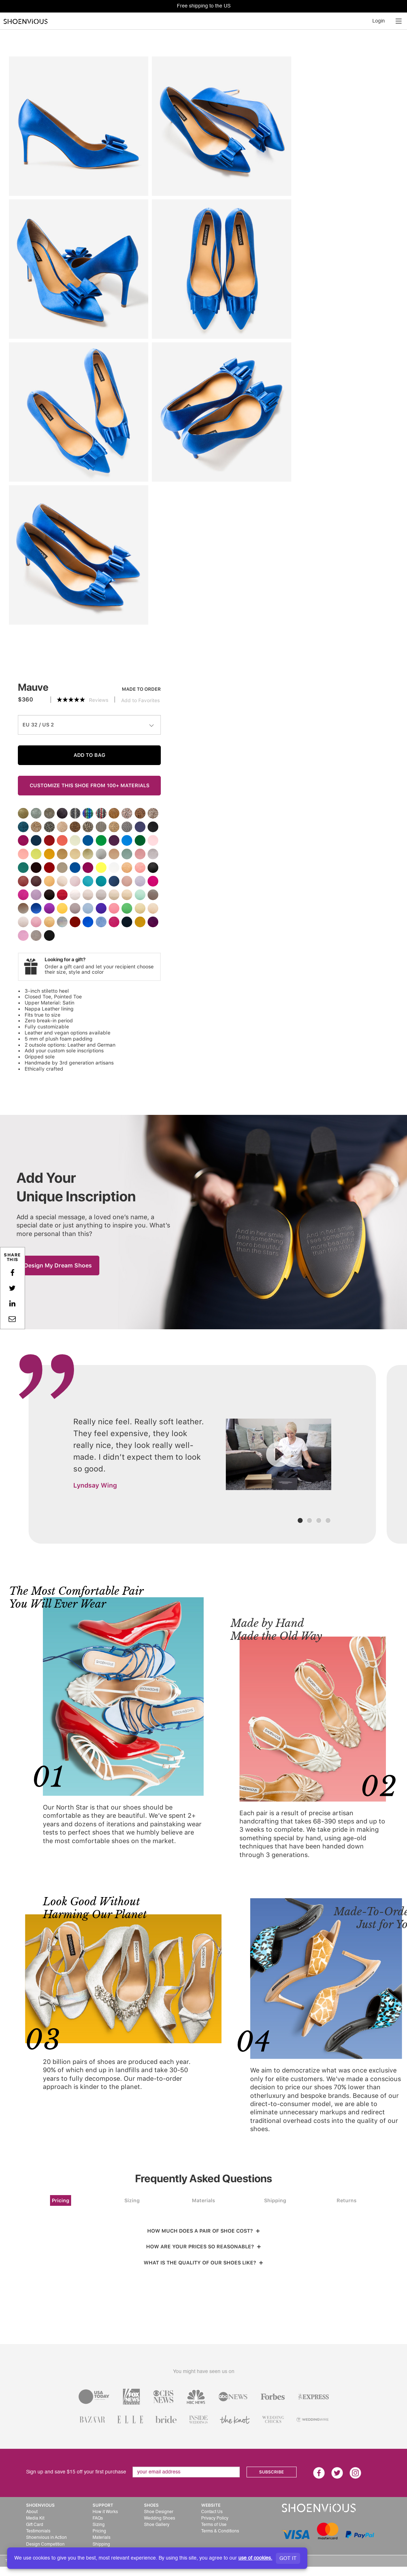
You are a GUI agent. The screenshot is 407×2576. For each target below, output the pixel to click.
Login (378, 21)
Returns (347, 2200)
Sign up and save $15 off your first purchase (76, 2472)
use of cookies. (255, 2558)
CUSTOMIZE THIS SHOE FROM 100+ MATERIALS (89, 785)
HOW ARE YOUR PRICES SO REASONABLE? (203, 2246)
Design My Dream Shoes (58, 1265)
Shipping (275, 2200)
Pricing (60, 2200)
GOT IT (288, 2558)
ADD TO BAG (89, 755)
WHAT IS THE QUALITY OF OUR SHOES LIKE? (203, 2262)
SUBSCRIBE (271, 2472)
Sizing (132, 2200)
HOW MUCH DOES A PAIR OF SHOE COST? (203, 2231)
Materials (203, 2200)
